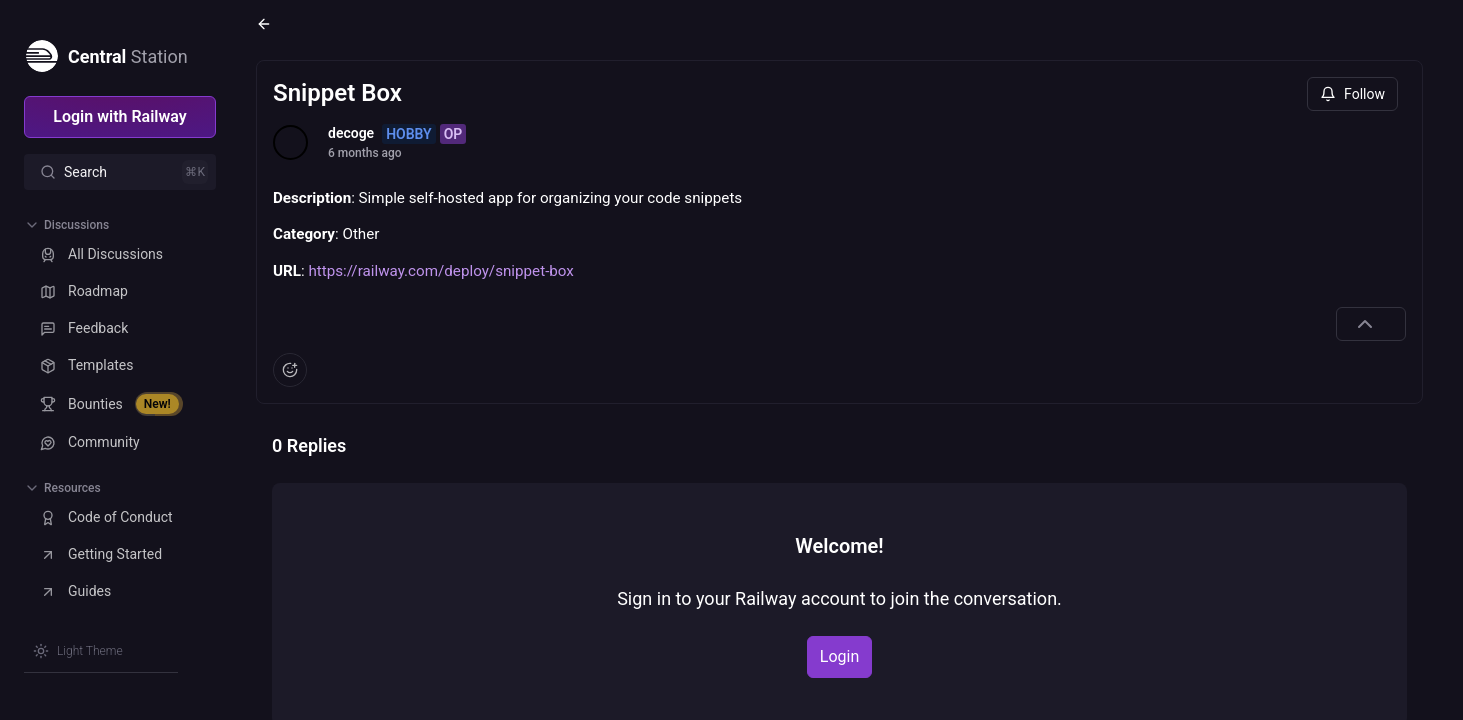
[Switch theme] (78, 651)
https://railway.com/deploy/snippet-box (440, 271)
